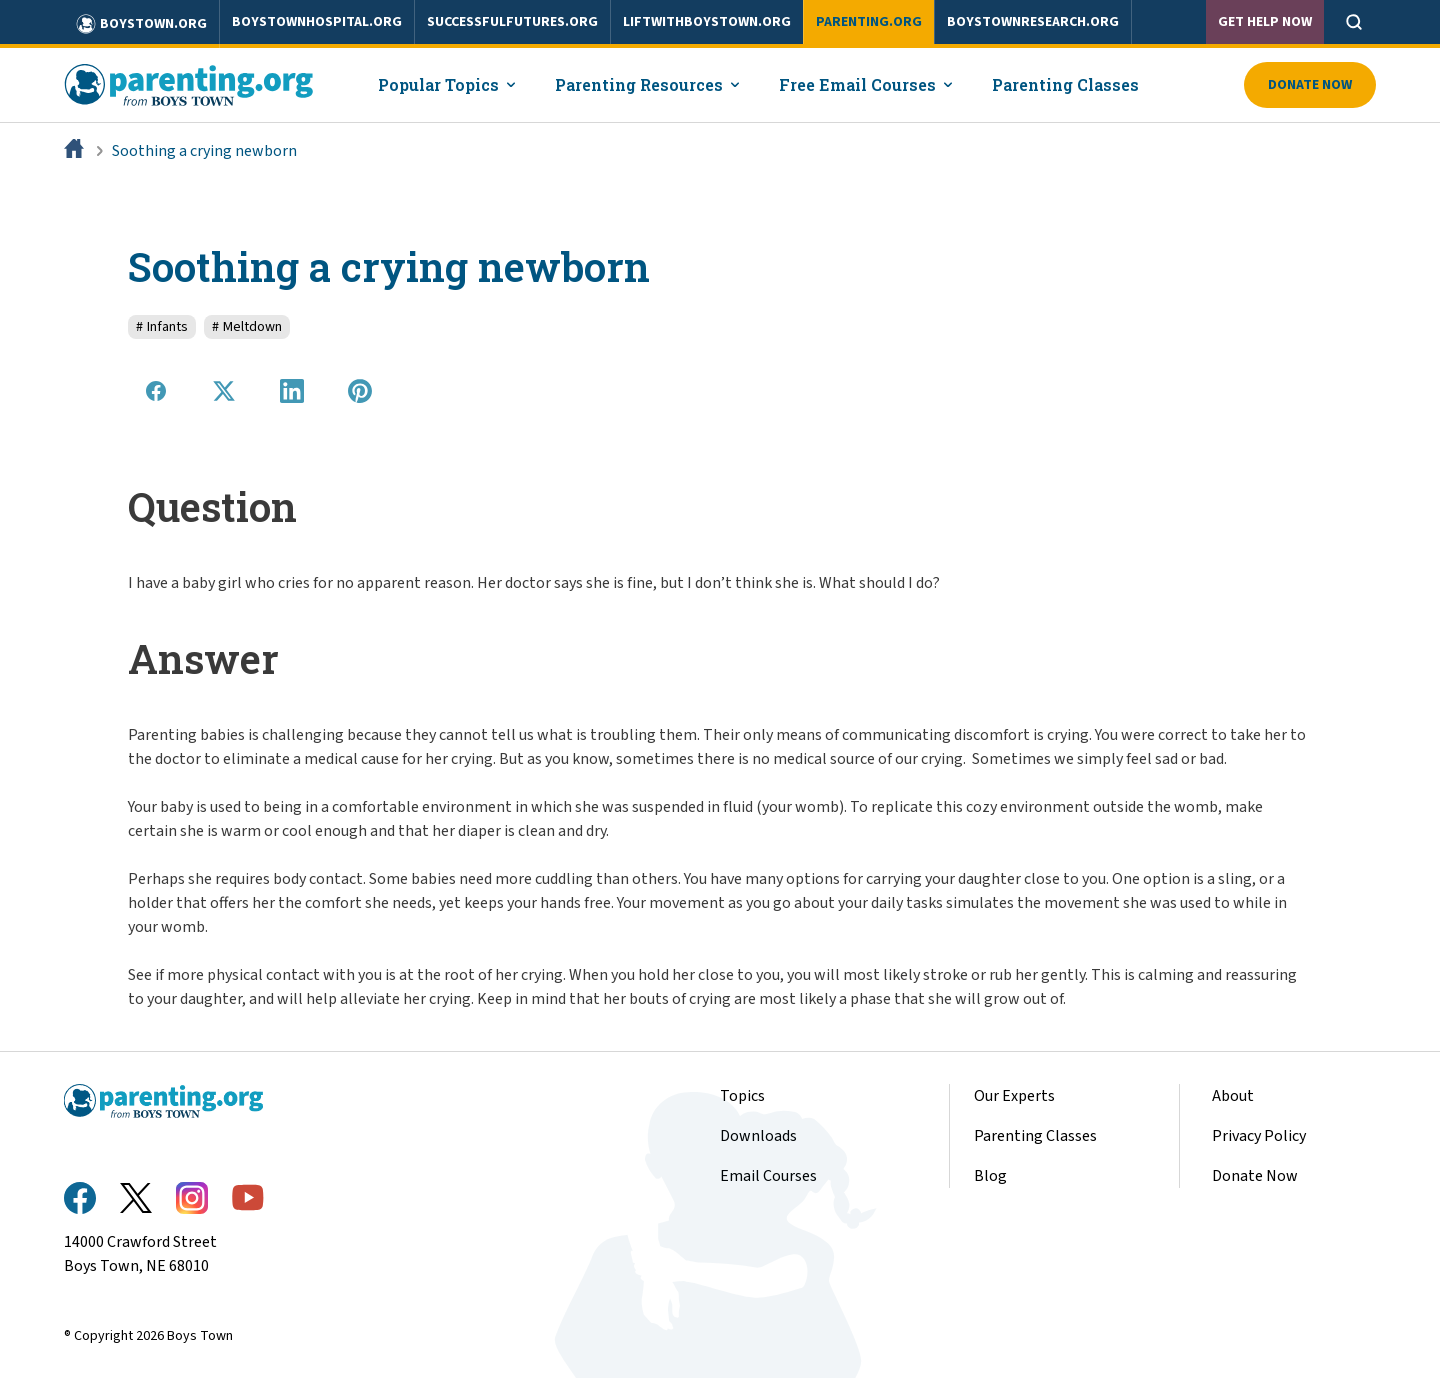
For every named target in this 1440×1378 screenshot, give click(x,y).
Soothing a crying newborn (204, 151)
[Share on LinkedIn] (292, 391)
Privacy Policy (1259, 1136)
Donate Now (1310, 85)
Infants (162, 327)
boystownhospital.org (317, 22)
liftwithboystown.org (707, 22)
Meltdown (247, 327)
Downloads (758, 1136)
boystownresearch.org (1033, 22)
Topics (742, 1096)
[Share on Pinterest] (360, 391)
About (1233, 1096)
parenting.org (869, 22)
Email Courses (768, 1176)
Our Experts (1014, 1096)
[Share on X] (224, 391)
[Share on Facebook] (156, 391)
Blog (990, 1176)
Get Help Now (1265, 22)
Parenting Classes (1035, 1136)
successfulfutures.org (512, 22)
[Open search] (1354, 22)
